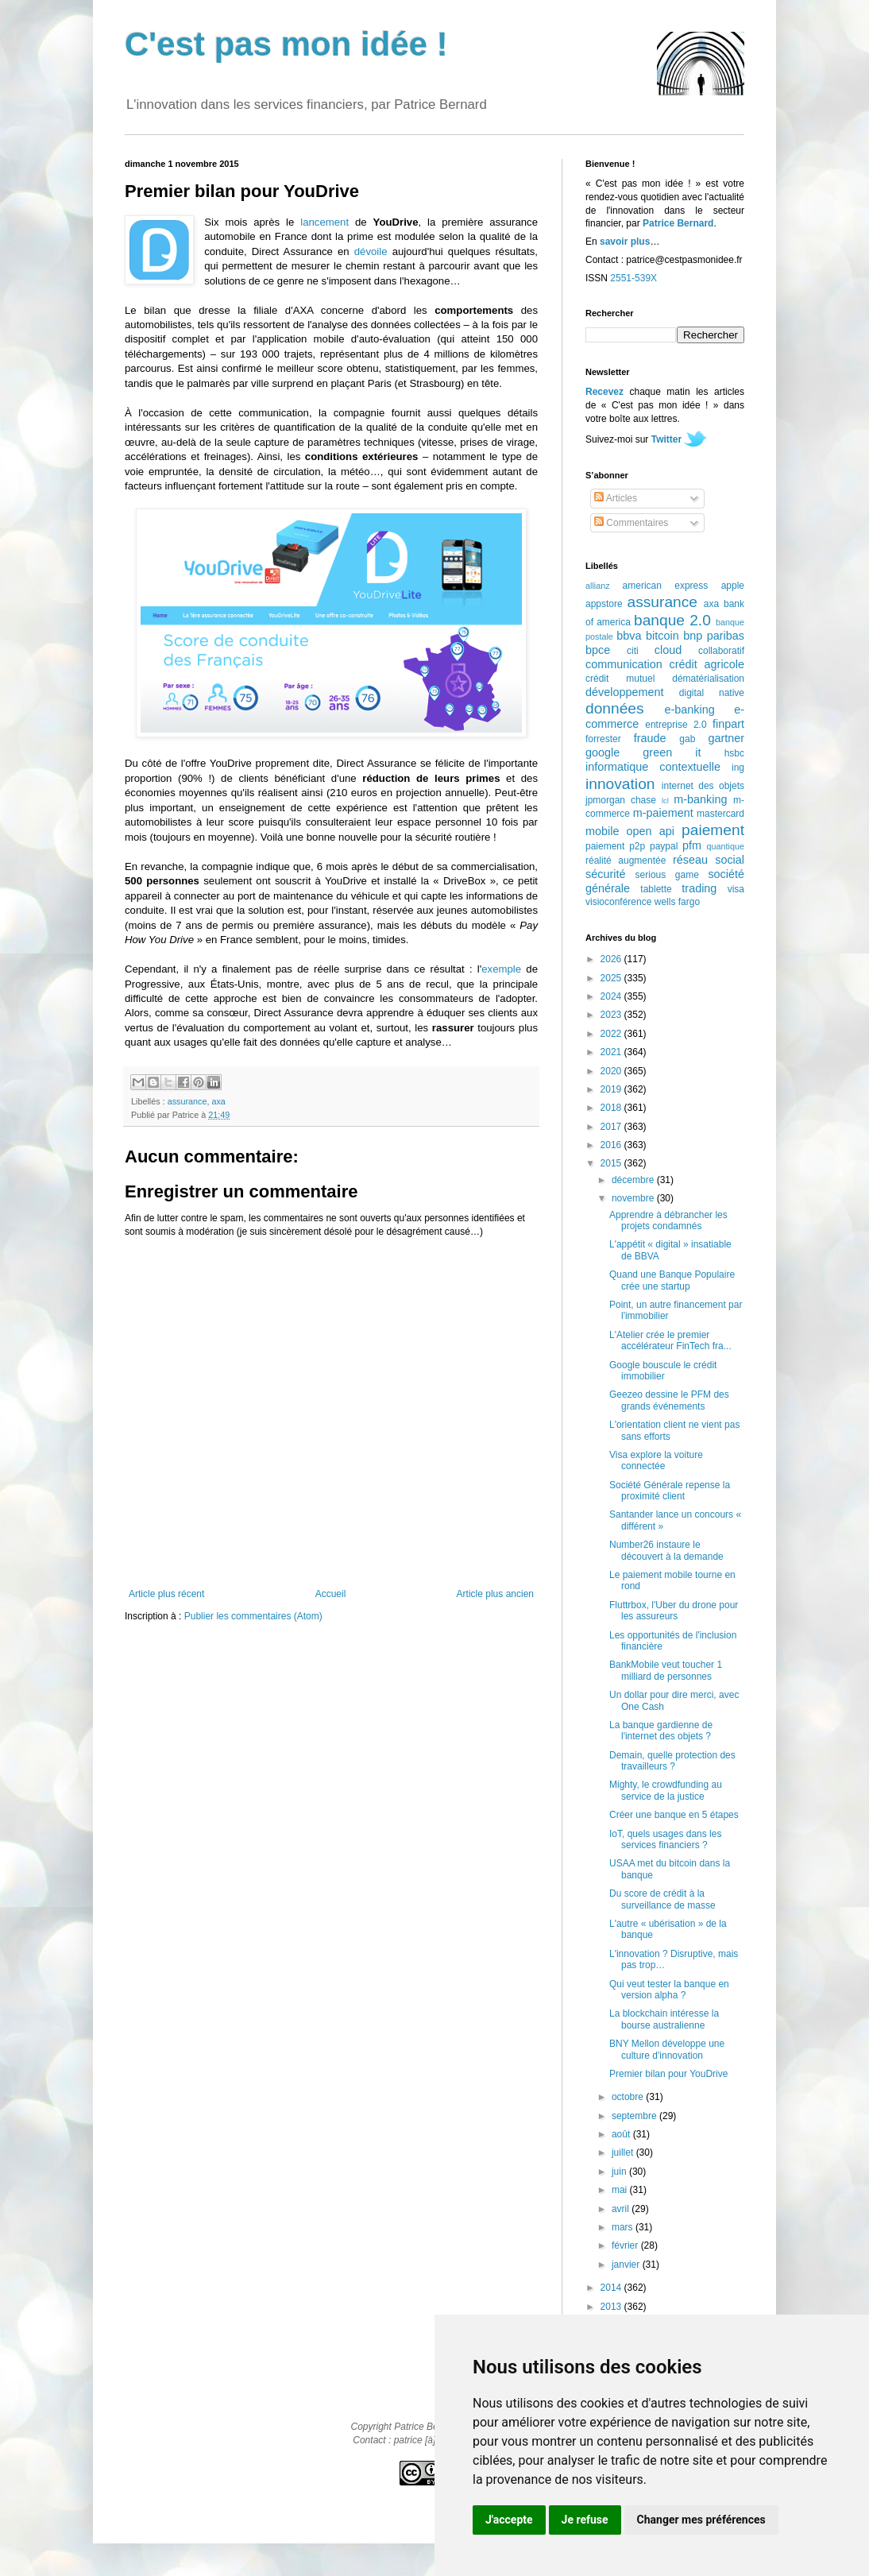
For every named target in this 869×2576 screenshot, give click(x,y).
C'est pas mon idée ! (286, 44)
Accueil (330, 1593)
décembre (634, 1180)
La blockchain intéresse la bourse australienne (664, 2019)
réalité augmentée (625, 860)
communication (623, 664)
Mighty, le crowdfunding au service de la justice (665, 1790)
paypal (664, 846)
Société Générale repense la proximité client (669, 1490)
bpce (597, 650)
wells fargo (677, 901)
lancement (324, 222)
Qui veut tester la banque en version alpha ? (669, 1989)
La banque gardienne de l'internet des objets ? (661, 1730)
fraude (650, 738)
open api (650, 831)
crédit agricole (707, 664)
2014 (612, 2287)
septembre (635, 2116)
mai (621, 2189)
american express (666, 585)
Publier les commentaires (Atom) (253, 1616)
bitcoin (662, 635)
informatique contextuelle (652, 766)
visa (736, 889)
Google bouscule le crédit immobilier (662, 1371)
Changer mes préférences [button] (701, 2519)
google (602, 752)
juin (620, 2171)
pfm (691, 845)
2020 (612, 1071)
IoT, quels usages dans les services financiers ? (665, 1839)
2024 (612, 996)
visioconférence (618, 901)
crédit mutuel (620, 678)
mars (623, 2227)
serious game (667, 874)
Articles (615, 498)
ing (738, 767)
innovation (620, 784)
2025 (612, 978)
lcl (665, 800)
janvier (627, 2264)
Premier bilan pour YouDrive (668, 2073)
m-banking (700, 799)
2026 (612, 959)
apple (732, 585)
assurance (187, 1101)
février (626, 2245)
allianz (597, 585)
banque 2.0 (672, 620)
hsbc (734, 753)
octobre (629, 2096)
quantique (725, 846)
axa (218, 1101)
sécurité (605, 874)
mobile (602, 831)
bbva (628, 635)
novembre (634, 1198)
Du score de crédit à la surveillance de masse (662, 1899)
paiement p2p (615, 846)
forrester (603, 739)
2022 (612, 1033)
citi (633, 650)
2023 (612, 1014)
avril (621, 2208)
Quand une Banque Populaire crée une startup (672, 1280)
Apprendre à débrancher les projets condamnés (668, 1220)
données (614, 708)
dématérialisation (708, 678)
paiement (713, 830)
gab (687, 739)
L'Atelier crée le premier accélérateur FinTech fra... (670, 1340)
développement (624, 692)
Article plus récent (166, 1593)
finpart (728, 723)
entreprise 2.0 (675, 724)
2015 (612, 1163)
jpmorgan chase (620, 800)
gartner (726, 738)
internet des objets (703, 785)
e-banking (689, 709)
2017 (612, 1126)
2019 (612, 1089)
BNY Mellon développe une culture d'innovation (666, 2049)
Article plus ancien (495, 1593)
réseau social (708, 859)
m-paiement (663, 812)
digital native (711, 692)
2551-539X (633, 278)
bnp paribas (713, 635)
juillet (624, 2152)
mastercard (720, 813)
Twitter (666, 439)
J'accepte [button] (509, 2519)
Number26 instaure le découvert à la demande (666, 1550)
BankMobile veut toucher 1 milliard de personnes (665, 1670)
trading (699, 888)
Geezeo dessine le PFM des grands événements (669, 1400)
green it (672, 752)
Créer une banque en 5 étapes (674, 1814)
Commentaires (631, 522)
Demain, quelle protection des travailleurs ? (672, 1761)
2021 (612, 1052)
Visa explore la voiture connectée (656, 1460)
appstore (604, 603)
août (622, 2134)
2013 (612, 2306)
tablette (655, 889)
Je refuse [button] (585, 2519)
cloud (668, 650)
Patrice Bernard (678, 223)
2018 (612, 1107)
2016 (612, 1145)
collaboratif (721, 650)
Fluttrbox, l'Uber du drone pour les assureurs (673, 1610)
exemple (501, 969)
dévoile (371, 251)
